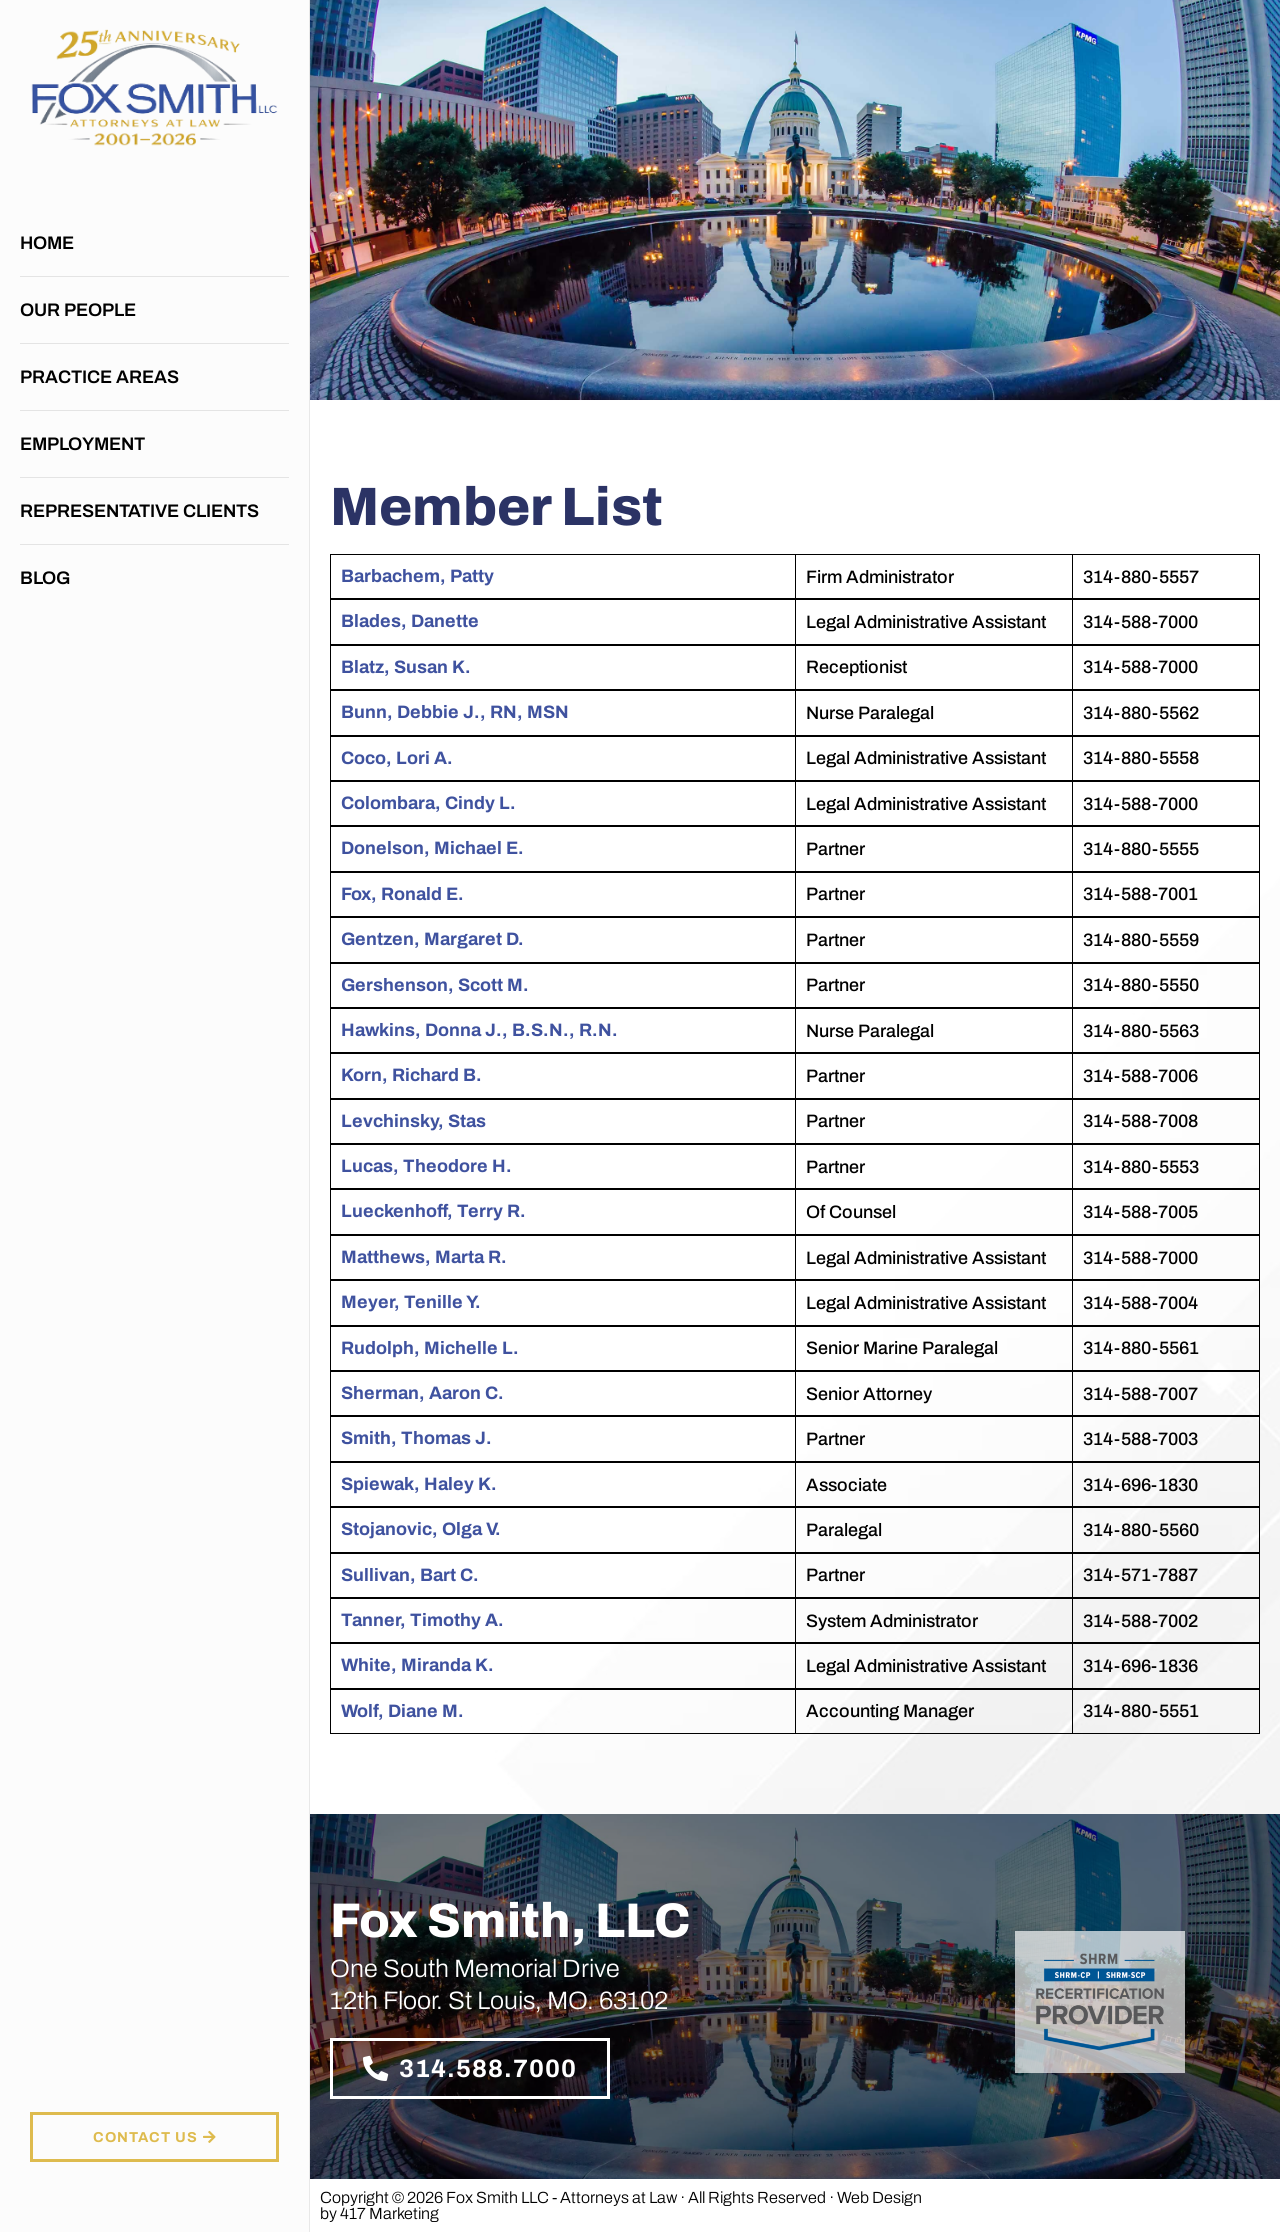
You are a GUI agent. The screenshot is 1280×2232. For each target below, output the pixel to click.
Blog (45, 578)
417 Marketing (389, 2213)
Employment (82, 444)
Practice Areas (104, 377)
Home (47, 243)
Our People (78, 310)
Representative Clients (139, 511)
